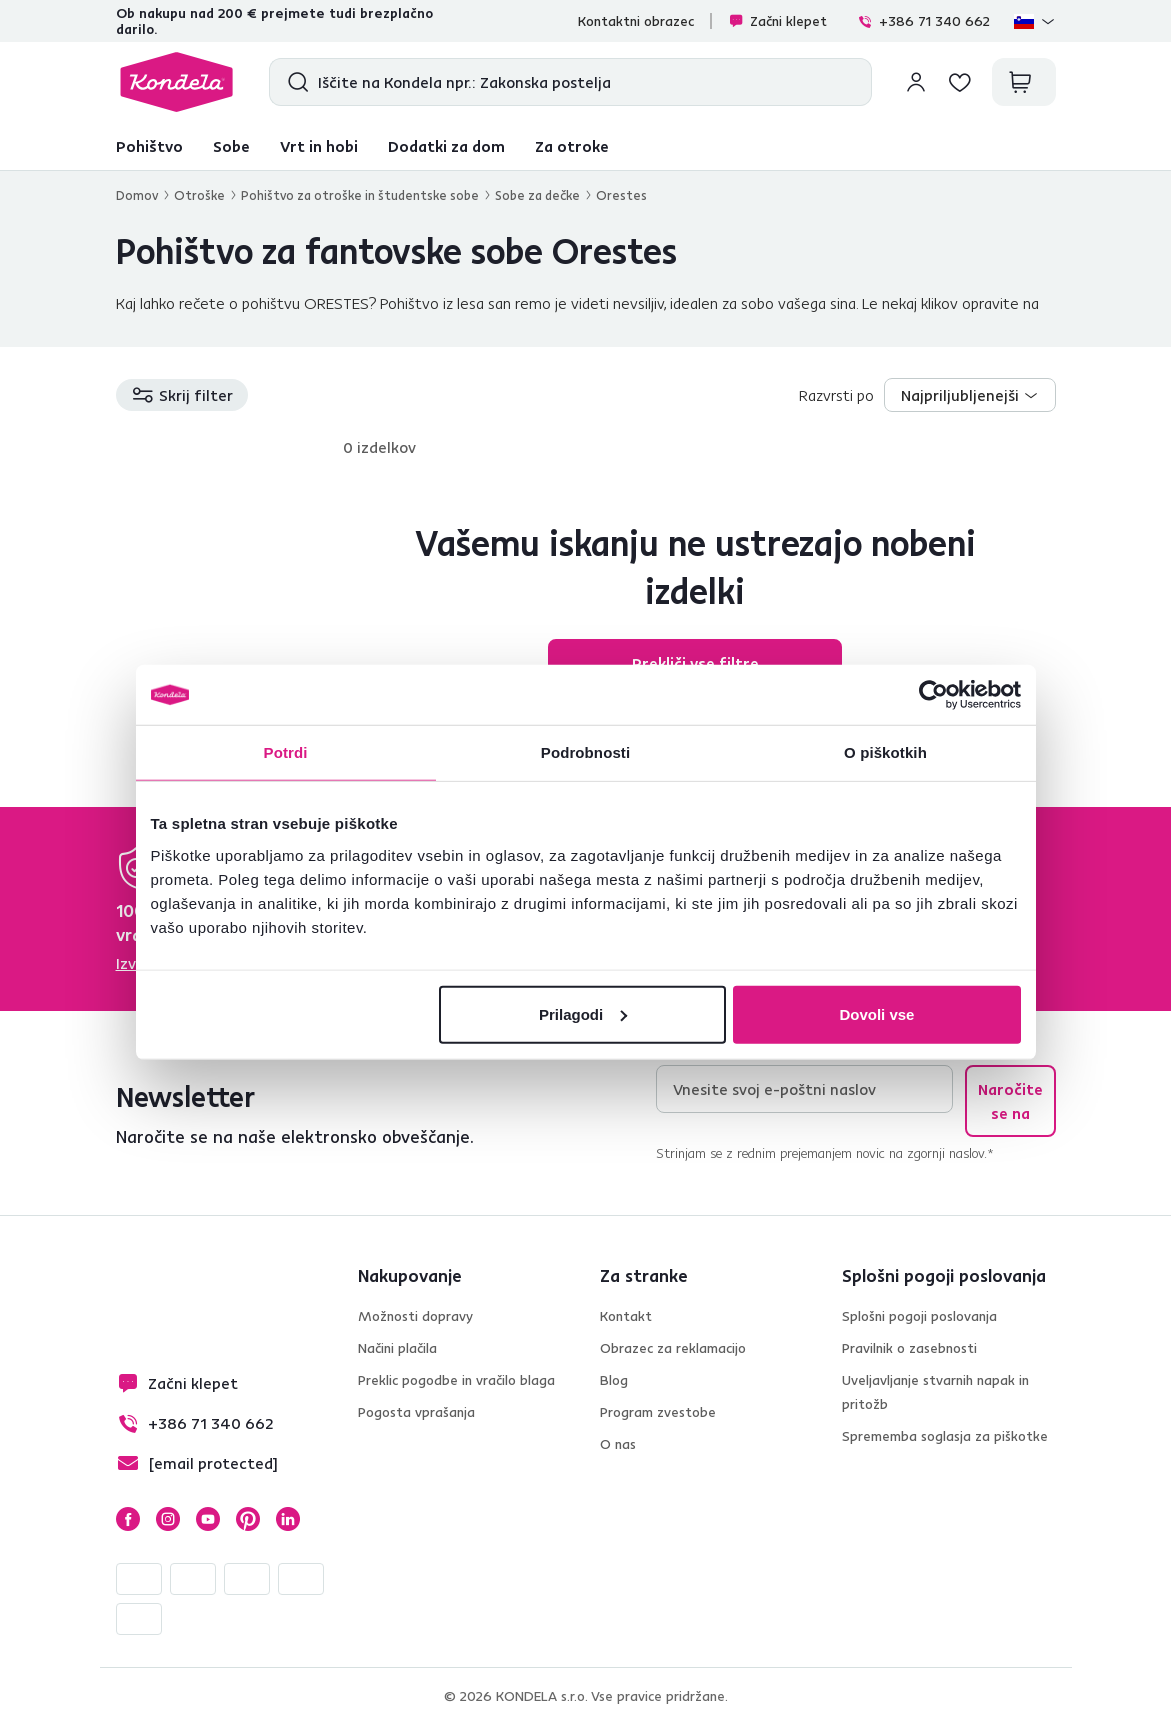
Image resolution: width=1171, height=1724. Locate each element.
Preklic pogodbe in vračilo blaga (456, 1380)
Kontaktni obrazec (636, 21)
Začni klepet (777, 21)
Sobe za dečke (537, 195)
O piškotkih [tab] (885, 752)
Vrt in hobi (319, 146)
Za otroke (572, 146)
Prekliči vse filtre (695, 663)
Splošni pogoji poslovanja (919, 1316)
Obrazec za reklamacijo (673, 1348)
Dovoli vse (876, 1013)
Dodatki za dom (446, 146)
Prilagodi (583, 1013)
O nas (618, 1444)
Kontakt (626, 1316)
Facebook (128, 1519)
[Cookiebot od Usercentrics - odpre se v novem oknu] (933, 695)
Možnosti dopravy (415, 1316)
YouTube (208, 1519)
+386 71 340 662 (923, 21)
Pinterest (248, 1519)
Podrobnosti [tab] (585, 752)
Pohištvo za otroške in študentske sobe (360, 195)
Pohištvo (149, 146)
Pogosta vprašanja (416, 1412)
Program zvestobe (658, 1412)
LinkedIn (288, 1519)
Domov (137, 195)
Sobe (231, 146)
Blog (614, 1380)
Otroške (199, 195)
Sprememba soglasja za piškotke (945, 1436)
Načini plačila (397, 1348)
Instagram (168, 1519)
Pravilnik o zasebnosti (909, 1348)
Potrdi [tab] (286, 752)
